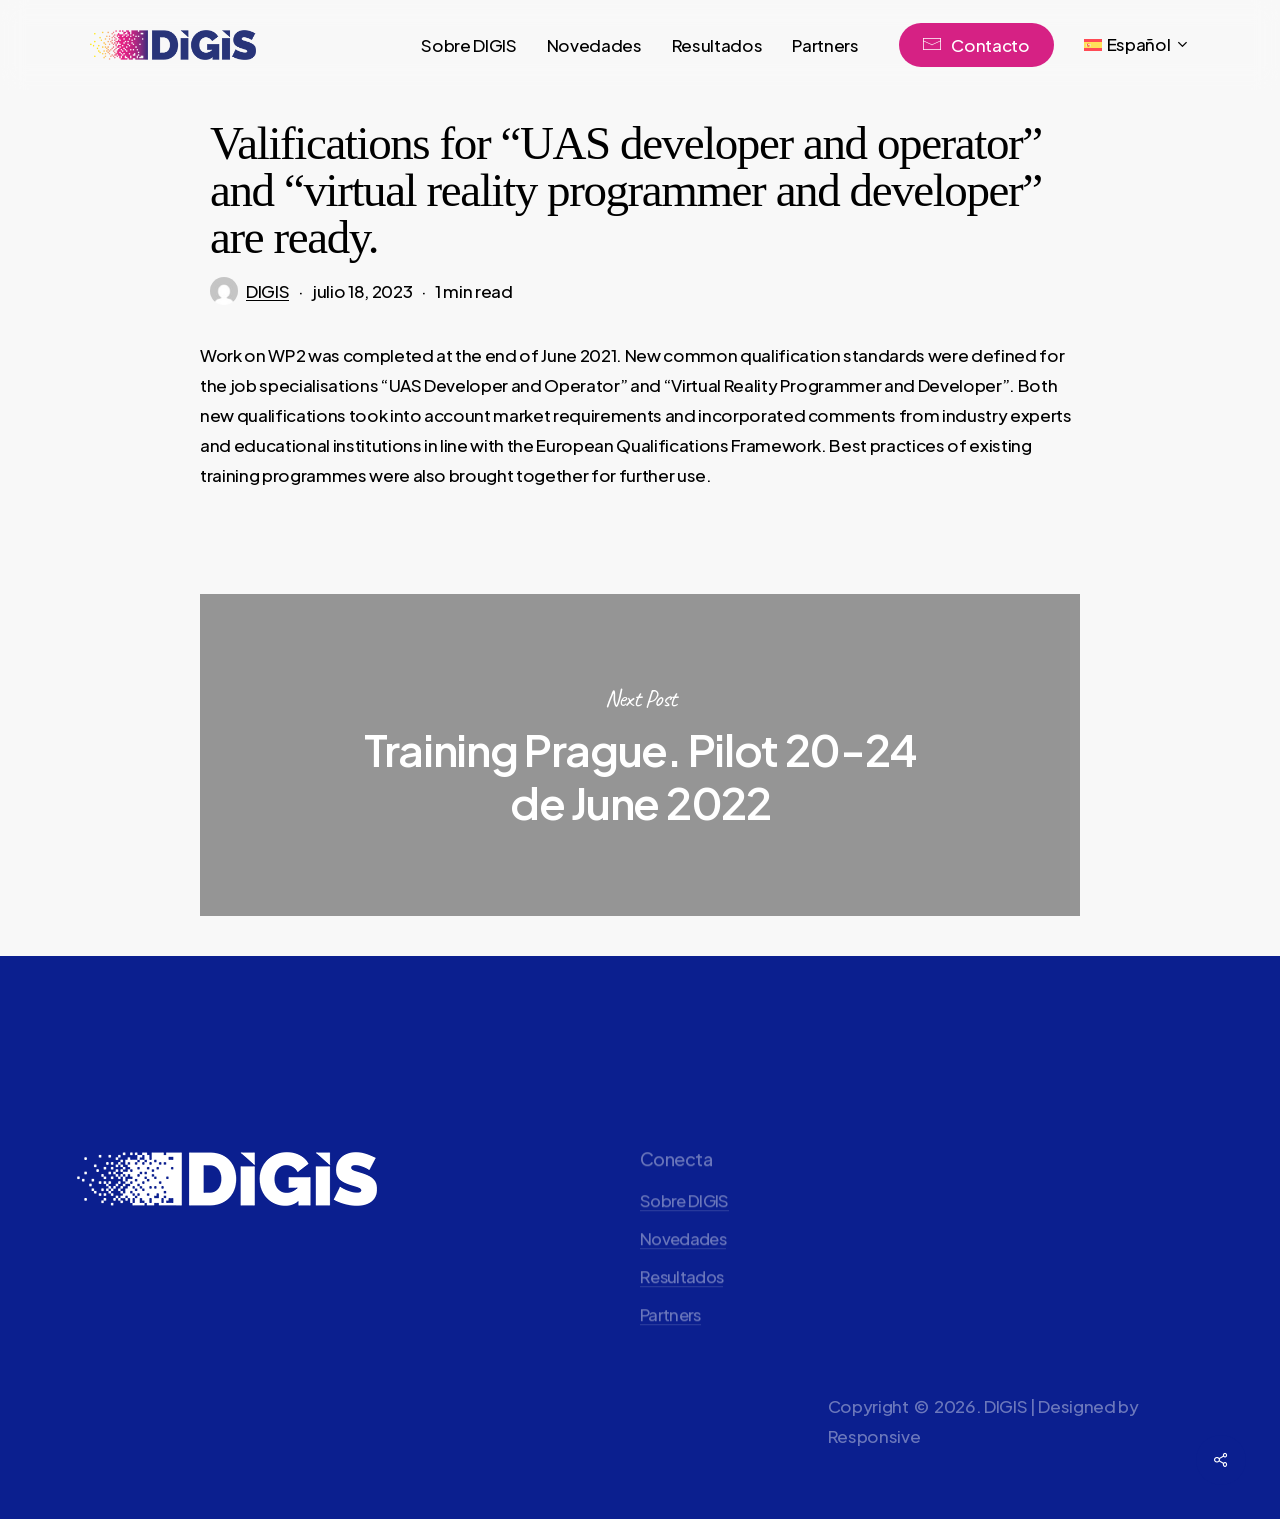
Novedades (683, 1275)
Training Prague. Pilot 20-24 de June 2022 (640, 755)
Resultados (681, 1313)
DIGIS (267, 291)
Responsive (874, 1471)
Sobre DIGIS (684, 1237)
